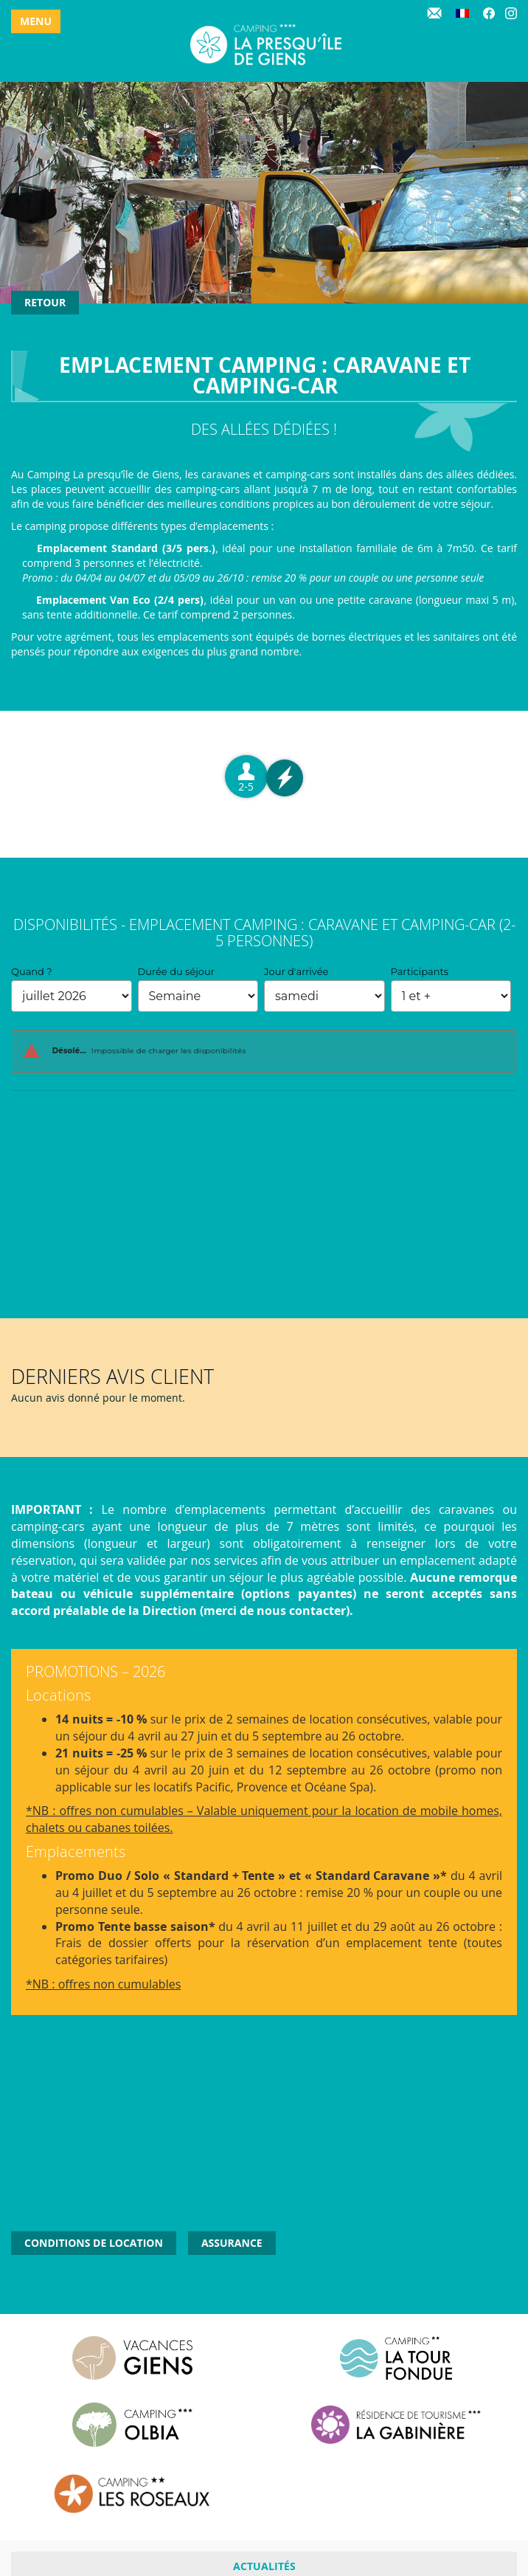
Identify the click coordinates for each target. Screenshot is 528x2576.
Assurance (232, 2243)
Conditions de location (93, 2243)
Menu (36, 21)
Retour (45, 302)
